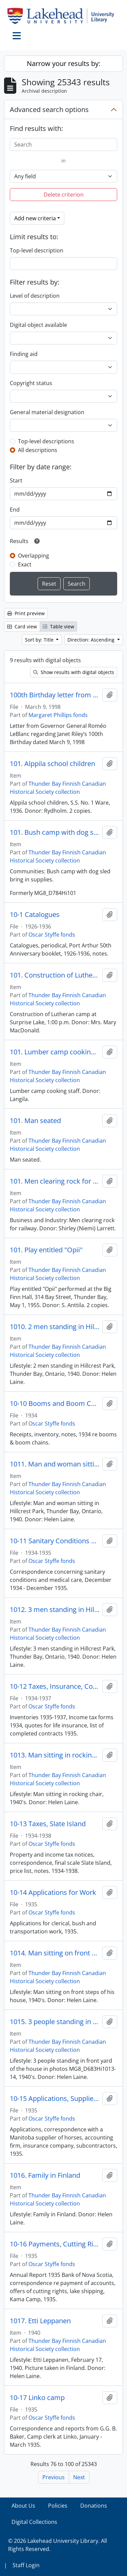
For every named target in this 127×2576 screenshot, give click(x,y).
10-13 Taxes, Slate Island (48, 1824)
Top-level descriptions (46, 441)
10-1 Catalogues (35, 915)
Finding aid (24, 354)
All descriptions (37, 450)
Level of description (35, 295)
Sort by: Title (40, 639)
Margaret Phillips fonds (58, 715)
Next (79, 2477)
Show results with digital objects (73, 672)
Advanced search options (49, 109)
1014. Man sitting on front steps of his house (55, 1953)
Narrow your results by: (63, 63)
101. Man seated (35, 1121)
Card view (22, 626)
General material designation (47, 412)
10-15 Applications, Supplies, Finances (55, 2099)
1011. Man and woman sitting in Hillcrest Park (55, 1464)
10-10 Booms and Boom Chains (55, 1403)
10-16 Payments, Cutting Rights (55, 2244)
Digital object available (38, 325)
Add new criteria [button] (35, 218)
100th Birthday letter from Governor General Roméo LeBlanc (55, 695)
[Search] (63, 144)
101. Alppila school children (52, 764)
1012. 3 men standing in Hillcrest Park (55, 1610)
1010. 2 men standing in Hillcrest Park (55, 1327)
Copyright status (31, 383)
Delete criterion (64, 194)
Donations (93, 2505)
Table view (58, 626)
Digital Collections (34, 2522)
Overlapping (33, 555)
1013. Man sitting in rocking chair (55, 1755)
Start (16, 480)
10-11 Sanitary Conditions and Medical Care (55, 1541)
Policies (57, 2505)
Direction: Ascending (91, 639)
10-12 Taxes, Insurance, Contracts (55, 1686)
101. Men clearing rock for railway (55, 1181)
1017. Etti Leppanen (40, 2321)
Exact (24, 564)
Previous (53, 2477)
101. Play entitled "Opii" (46, 1250)
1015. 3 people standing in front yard (55, 2022)
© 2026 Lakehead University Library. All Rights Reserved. (57, 2545)
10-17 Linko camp (37, 2398)
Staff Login (26, 2565)
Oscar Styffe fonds (51, 934)
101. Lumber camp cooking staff (55, 1052)
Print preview (26, 613)
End (15, 509)
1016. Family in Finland (45, 2175)
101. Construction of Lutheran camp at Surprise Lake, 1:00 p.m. (55, 975)
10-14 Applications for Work (53, 1892)
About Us (23, 2505)
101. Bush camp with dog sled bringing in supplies (55, 832)
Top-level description (36, 250)
